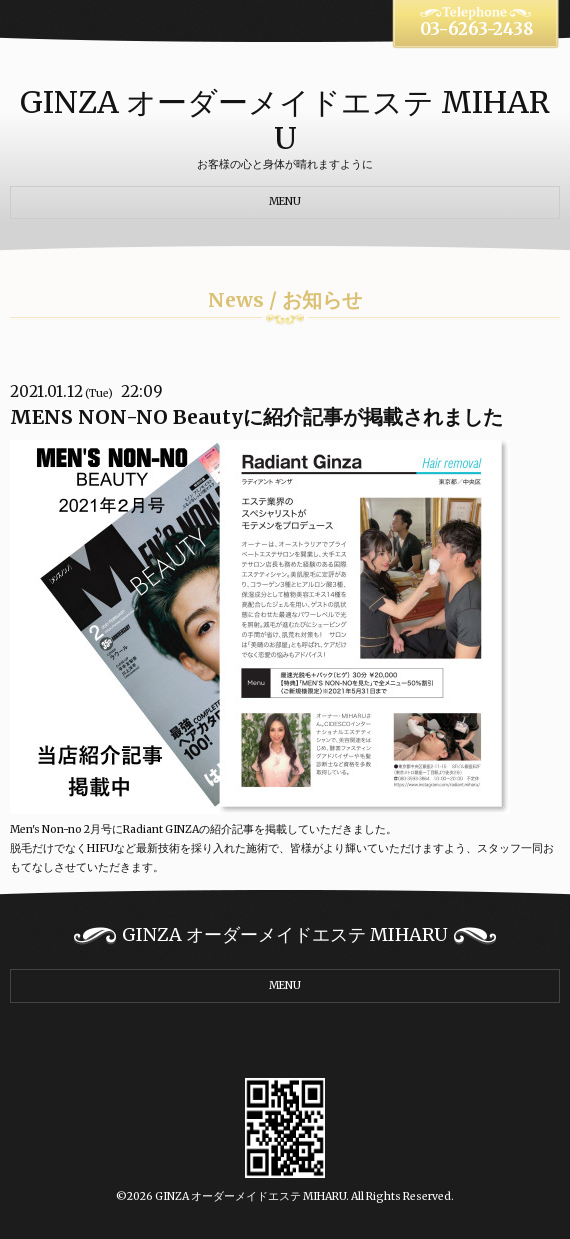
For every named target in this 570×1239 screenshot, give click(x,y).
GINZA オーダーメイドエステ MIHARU (285, 120)
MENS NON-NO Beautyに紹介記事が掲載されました (256, 417)
